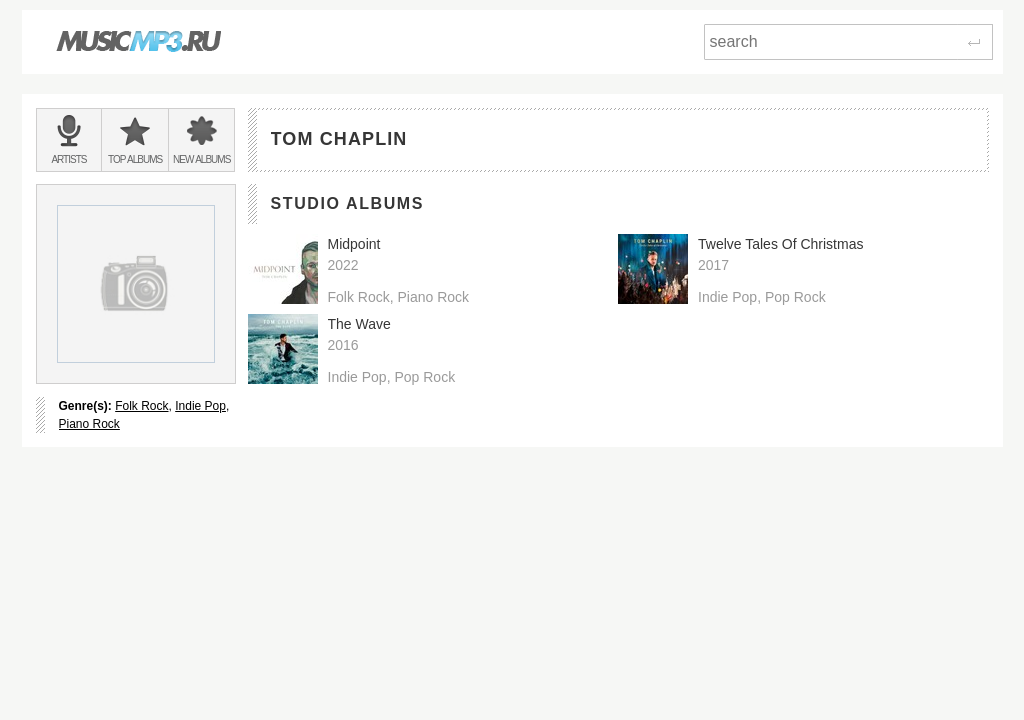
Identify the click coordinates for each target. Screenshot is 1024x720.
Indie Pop (200, 406)
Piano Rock (89, 424)
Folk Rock (141, 406)
